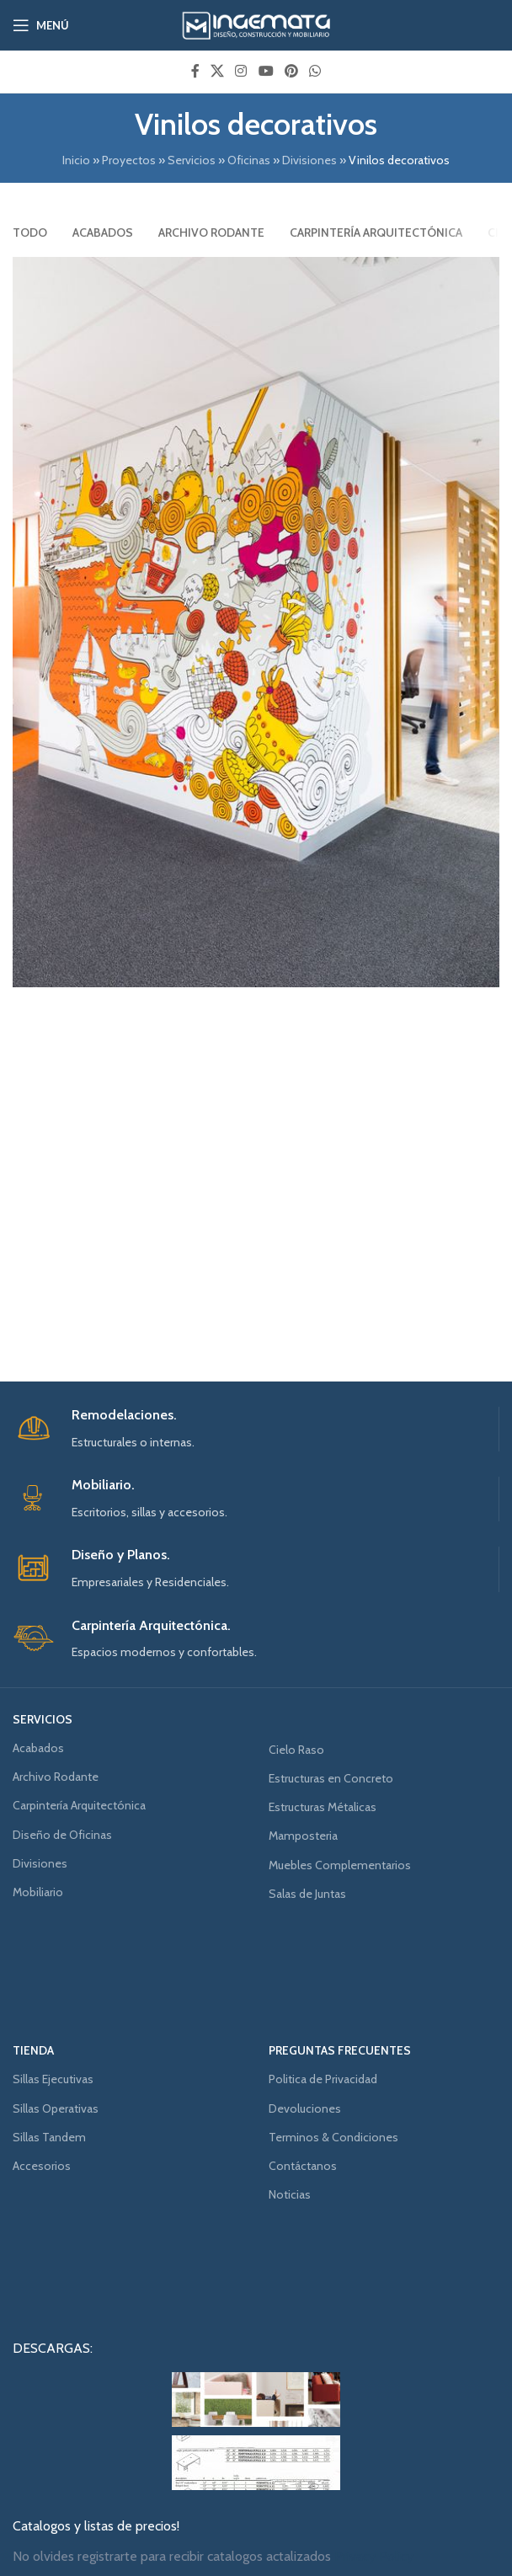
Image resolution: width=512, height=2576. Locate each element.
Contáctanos (303, 2165)
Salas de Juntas (307, 1893)
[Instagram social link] (241, 71)
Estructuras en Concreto (331, 1778)
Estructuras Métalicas (322, 1806)
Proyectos (129, 160)
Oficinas (248, 160)
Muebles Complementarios (340, 1865)
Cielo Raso (296, 1749)
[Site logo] (256, 23)
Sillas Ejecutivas (53, 2079)
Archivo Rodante (56, 1776)
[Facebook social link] (195, 71)
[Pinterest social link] (291, 71)
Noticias (290, 2194)
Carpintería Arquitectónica (79, 1805)
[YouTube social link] (266, 71)
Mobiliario (38, 1892)
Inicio (76, 160)
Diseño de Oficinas (62, 1834)
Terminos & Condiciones (333, 2137)
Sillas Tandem (49, 2137)
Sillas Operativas (56, 2108)
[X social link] (217, 71)
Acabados (38, 1748)
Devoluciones (305, 2108)
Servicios (192, 160)
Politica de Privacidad (323, 2079)
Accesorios (42, 2165)
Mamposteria (303, 1835)
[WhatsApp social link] (315, 71)
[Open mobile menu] (40, 25)
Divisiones (309, 160)
